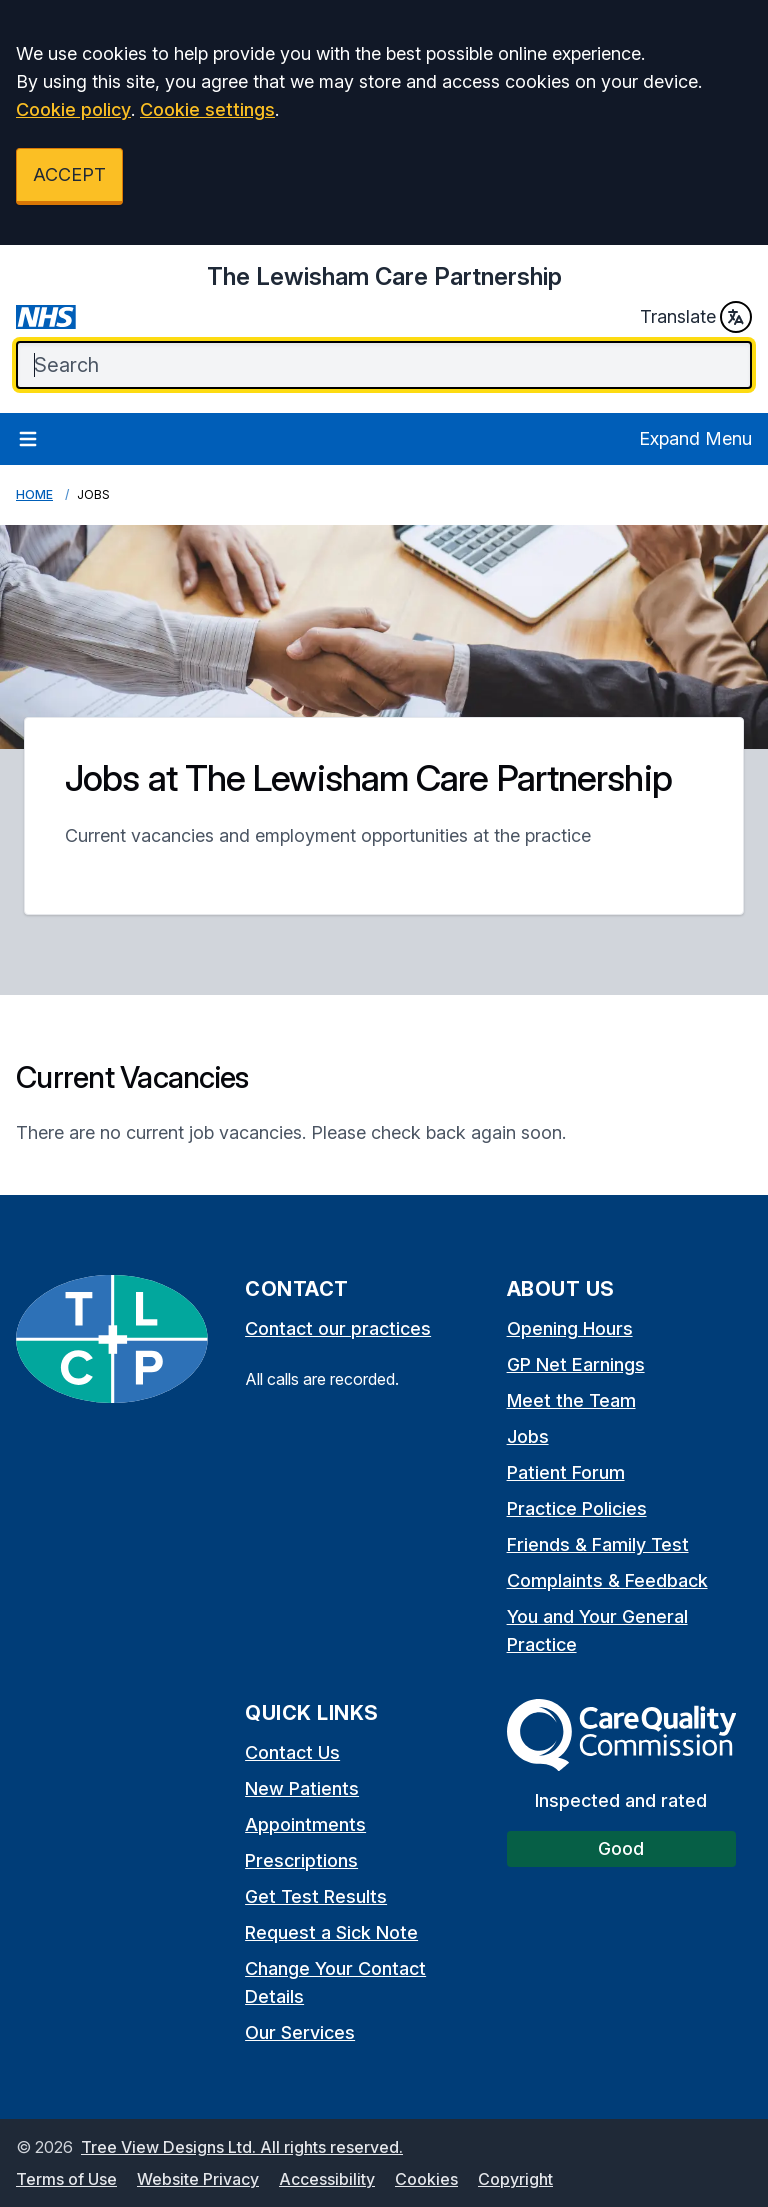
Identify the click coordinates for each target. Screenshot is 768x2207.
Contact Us (292, 1752)
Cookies (426, 2179)
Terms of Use (66, 2179)
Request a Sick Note (331, 1932)
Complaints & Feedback (607, 1580)
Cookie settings (207, 109)
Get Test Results (316, 1896)
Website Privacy (198, 2179)
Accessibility (327, 2179)
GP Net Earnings (576, 1364)
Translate (696, 317)
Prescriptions (301, 1860)
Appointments (305, 1824)
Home (34, 494)
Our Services (300, 2032)
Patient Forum (566, 1472)
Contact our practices (338, 1328)
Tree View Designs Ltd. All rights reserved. (242, 2147)
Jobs (528, 1436)
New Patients (302, 1788)
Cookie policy (73, 109)
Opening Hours (570, 1328)
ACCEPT (69, 174)
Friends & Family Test (598, 1544)
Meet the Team (571, 1400)
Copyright (515, 2179)
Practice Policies (577, 1508)
